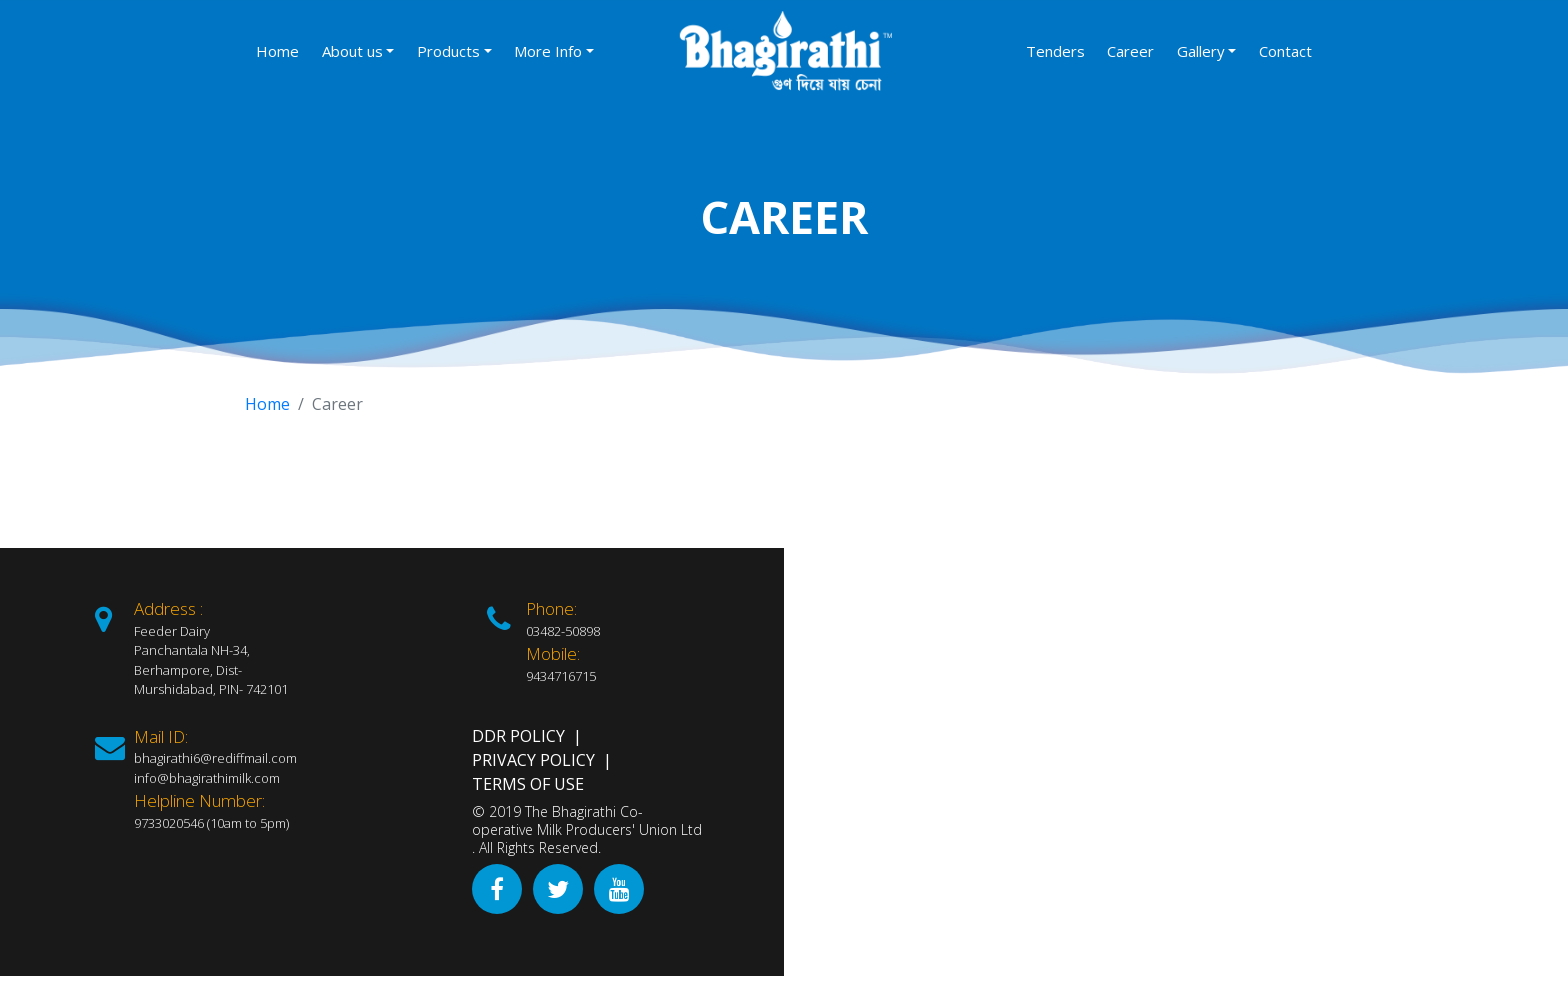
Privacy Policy (533, 760)
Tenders (1055, 51)
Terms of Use (528, 784)
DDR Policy (518, 736)
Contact (1285, 51)
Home (277, 51)
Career (1130, 51)
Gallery (1201, 51)
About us (352, 51)
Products (448, 51)
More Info (548, 51)
